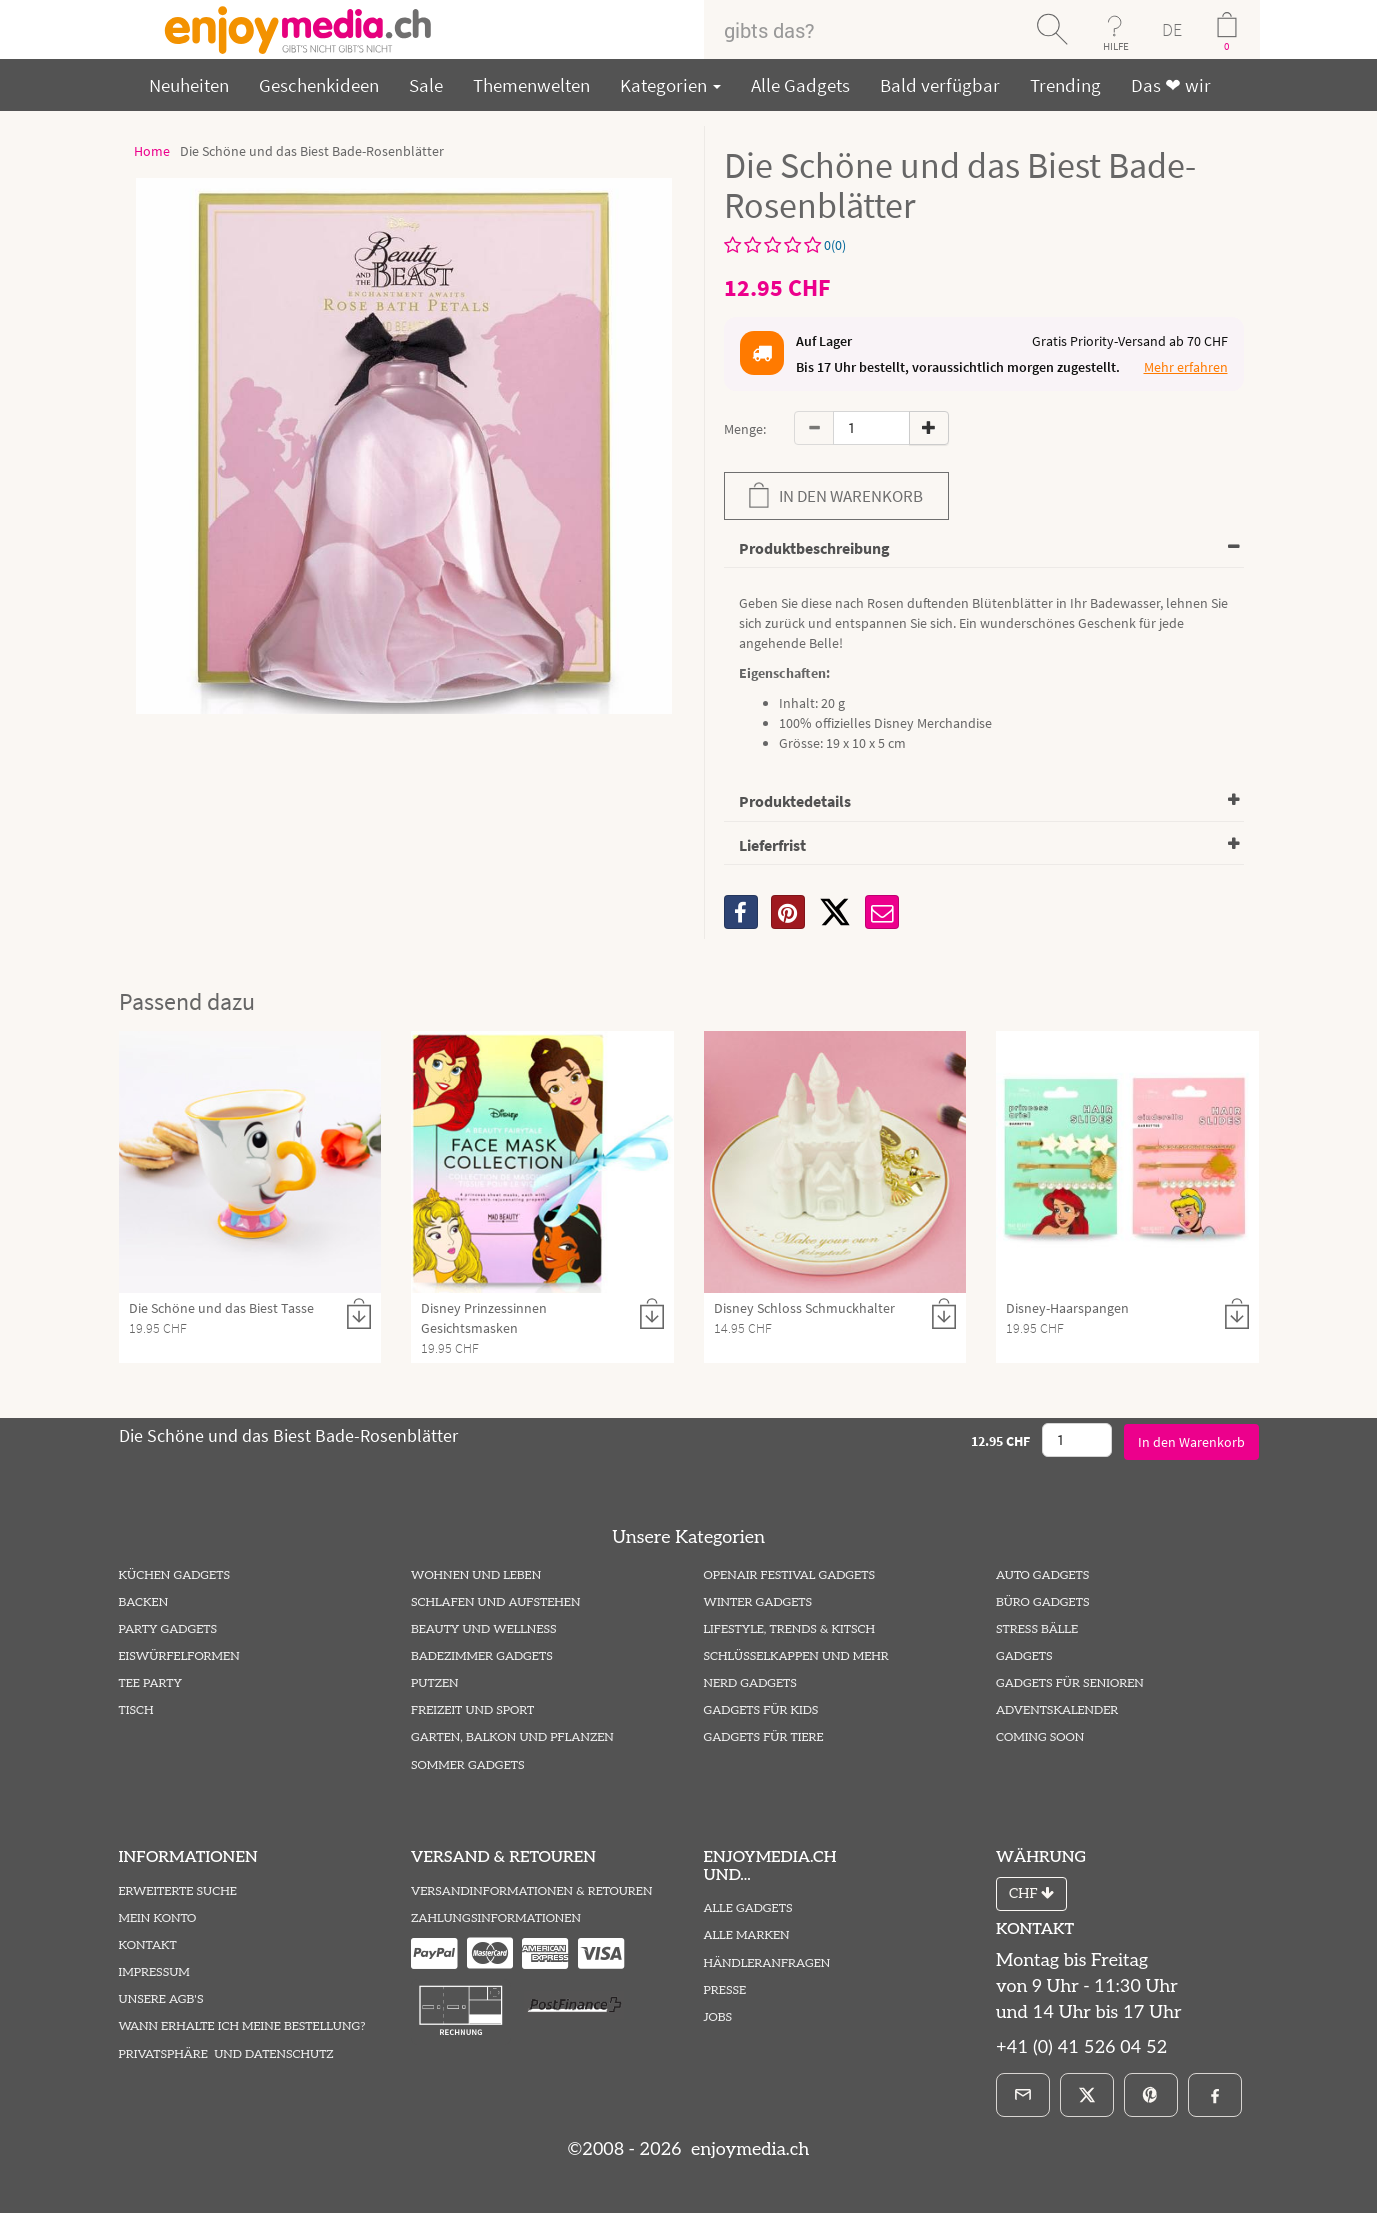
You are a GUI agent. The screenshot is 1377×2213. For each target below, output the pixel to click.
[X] (835, 912)
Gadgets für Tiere (764, 1737)
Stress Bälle (1037, 1629)
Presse (725, 1990)
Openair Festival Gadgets (789, 1575)
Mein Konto (158, 1918)
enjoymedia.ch (747, 2149)
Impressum (154, 1972)
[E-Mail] (1023, 2095)
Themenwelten (531, 85)
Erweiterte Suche (178, 1891)
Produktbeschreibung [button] (814, 548)
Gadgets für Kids (761, 1710)
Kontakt (148, 1945)
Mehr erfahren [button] (1186, 367)
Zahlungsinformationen (496, 1918)
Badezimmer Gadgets (482, 1656)
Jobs (718, 2017)
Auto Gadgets (1042, 1575)
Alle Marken (747, 1935)
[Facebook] (1215, 2095)
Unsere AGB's (161, 1999)
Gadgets (1024, 1656)
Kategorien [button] (670, 85)
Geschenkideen (319, 85)
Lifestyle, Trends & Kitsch (790, 1629)
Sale (426, 85)
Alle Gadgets (800, 85)
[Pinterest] (1151, 2095)
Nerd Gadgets (750, 1683)
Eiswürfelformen (179, 1656)
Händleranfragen (767, 1963)
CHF (1031, 1893)
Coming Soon (1040, 1737)
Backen (144, 1602)
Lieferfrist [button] (772, 845)
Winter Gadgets (758, 1602)
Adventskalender (1057, 1710)
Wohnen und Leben (476, 1575)
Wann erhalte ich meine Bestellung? (242, 2026)
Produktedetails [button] (795, 801)
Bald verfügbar (940, 85)
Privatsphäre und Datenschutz (226, 2054)
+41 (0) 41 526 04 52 (1081, 2047)
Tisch (136, 1710)
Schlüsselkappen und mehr (796, 1656)
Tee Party (150, 1683)
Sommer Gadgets (467, 1765)
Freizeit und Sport (472, 1710)
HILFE (1116, 46)
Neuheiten (189, 85)
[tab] (984, 549)
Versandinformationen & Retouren (531, 1891)
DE (1172, 29)
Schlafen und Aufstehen (495, 1602)
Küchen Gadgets (174, 1575)
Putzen (435, 1683)
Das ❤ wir (1171, 85)
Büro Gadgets (1042, 1602)
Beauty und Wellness (484, 1629)
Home (152, 151)
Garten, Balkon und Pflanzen (512, 1737)
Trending (1065, 85)
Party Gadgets (168, 1629)
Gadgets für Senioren (1070, 1683)
